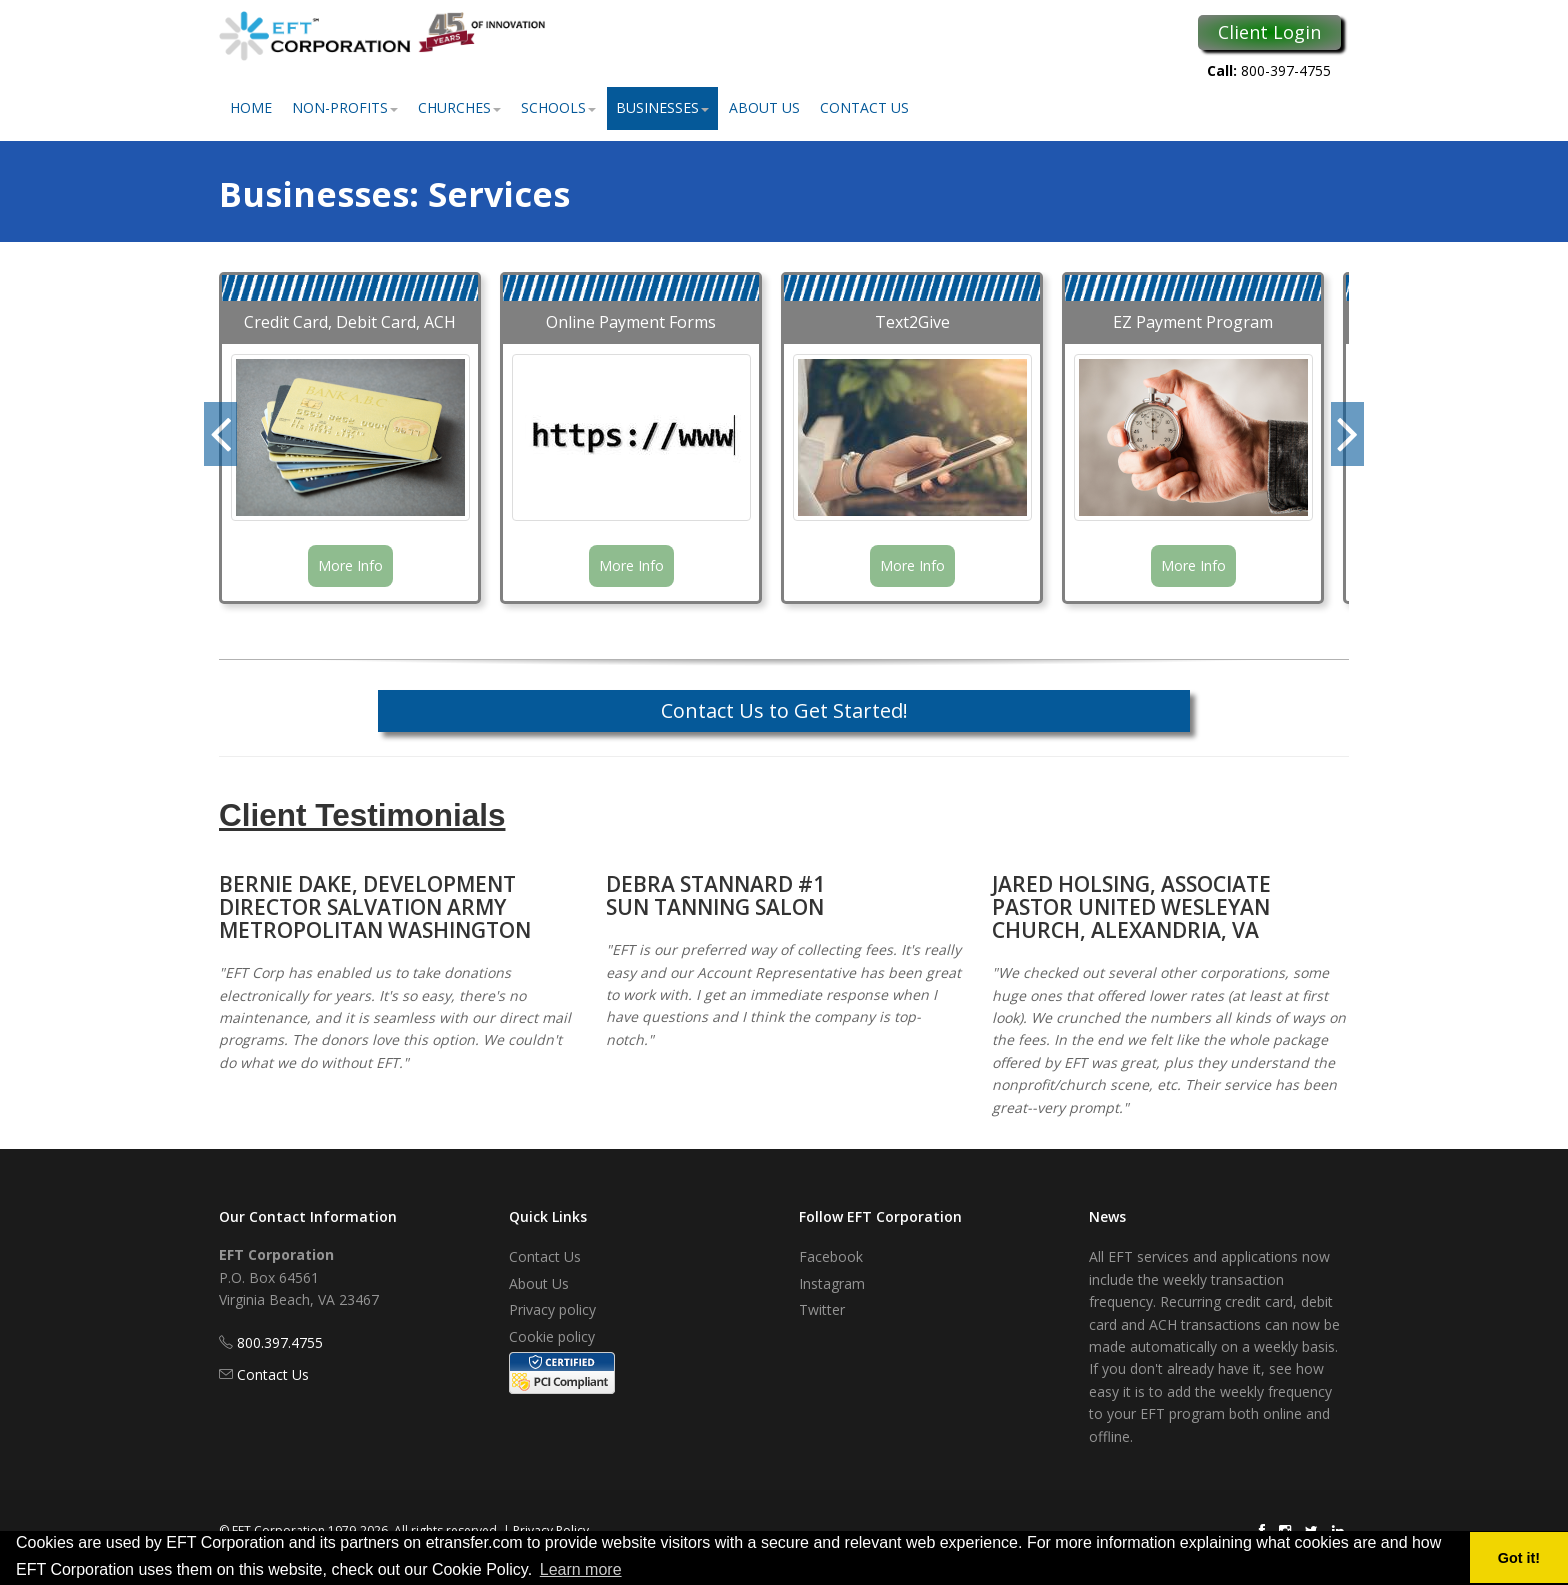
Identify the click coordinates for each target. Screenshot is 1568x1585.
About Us (764, 107)
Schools (558, 107)
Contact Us (864, 107)
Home (251, 107)
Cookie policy (552, 1336)
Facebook (831, 1256)
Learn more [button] (581, 1569)
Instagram (832, 1283)
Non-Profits (345, 107)
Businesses (662, 107)
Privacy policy (552, 1309)
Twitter (822, 1309)
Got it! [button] (1519, 1558)
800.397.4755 (280, 1342)
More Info (350, 565)
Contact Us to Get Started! (784, 710)
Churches (459, 107)
